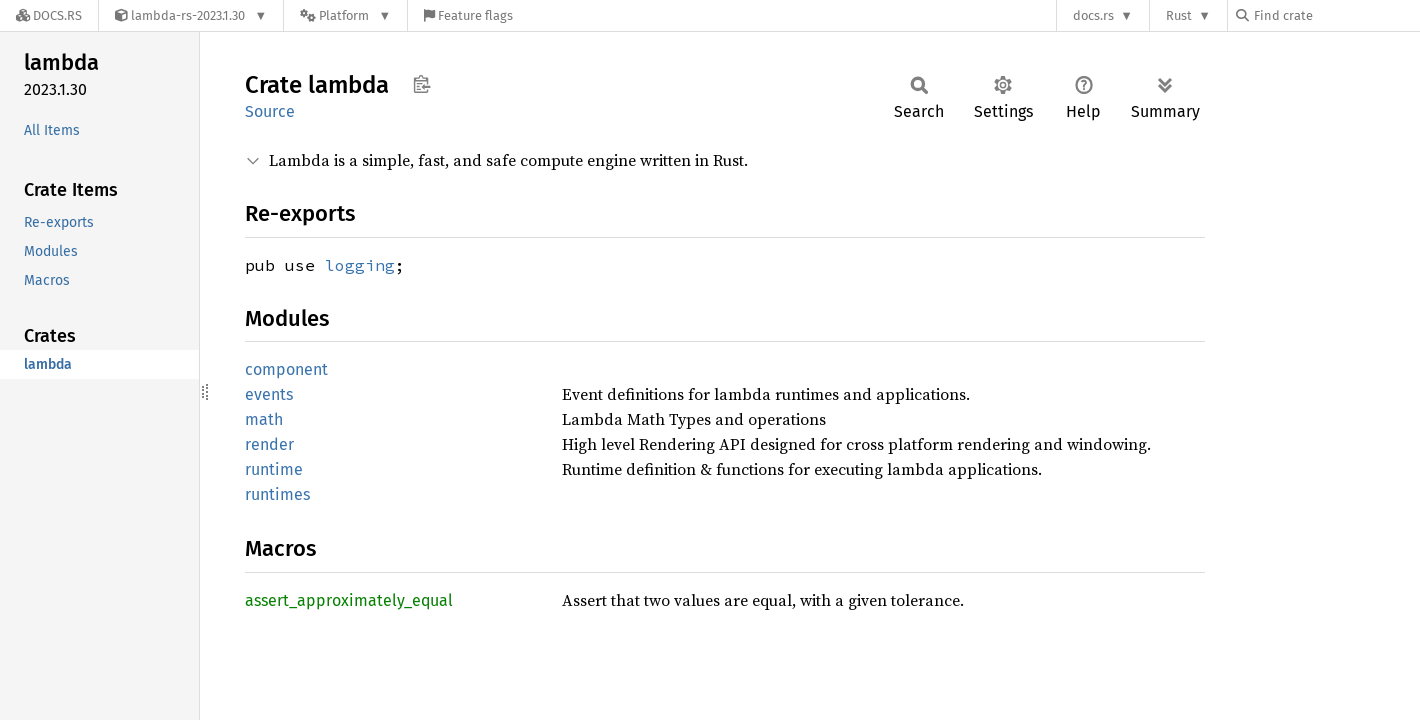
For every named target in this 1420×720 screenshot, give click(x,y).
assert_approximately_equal (349, 600)
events (269, 394)
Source (270, 111)
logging (360, 265)
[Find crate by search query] (1336, 15)
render (269, 444)
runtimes (277, 494)
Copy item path (421, 84)
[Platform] (345, 15)
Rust (1179, 15)
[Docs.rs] (49, 15)
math (264, 419)
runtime (274, 469)
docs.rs (1093, 15)
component (286, 369)
